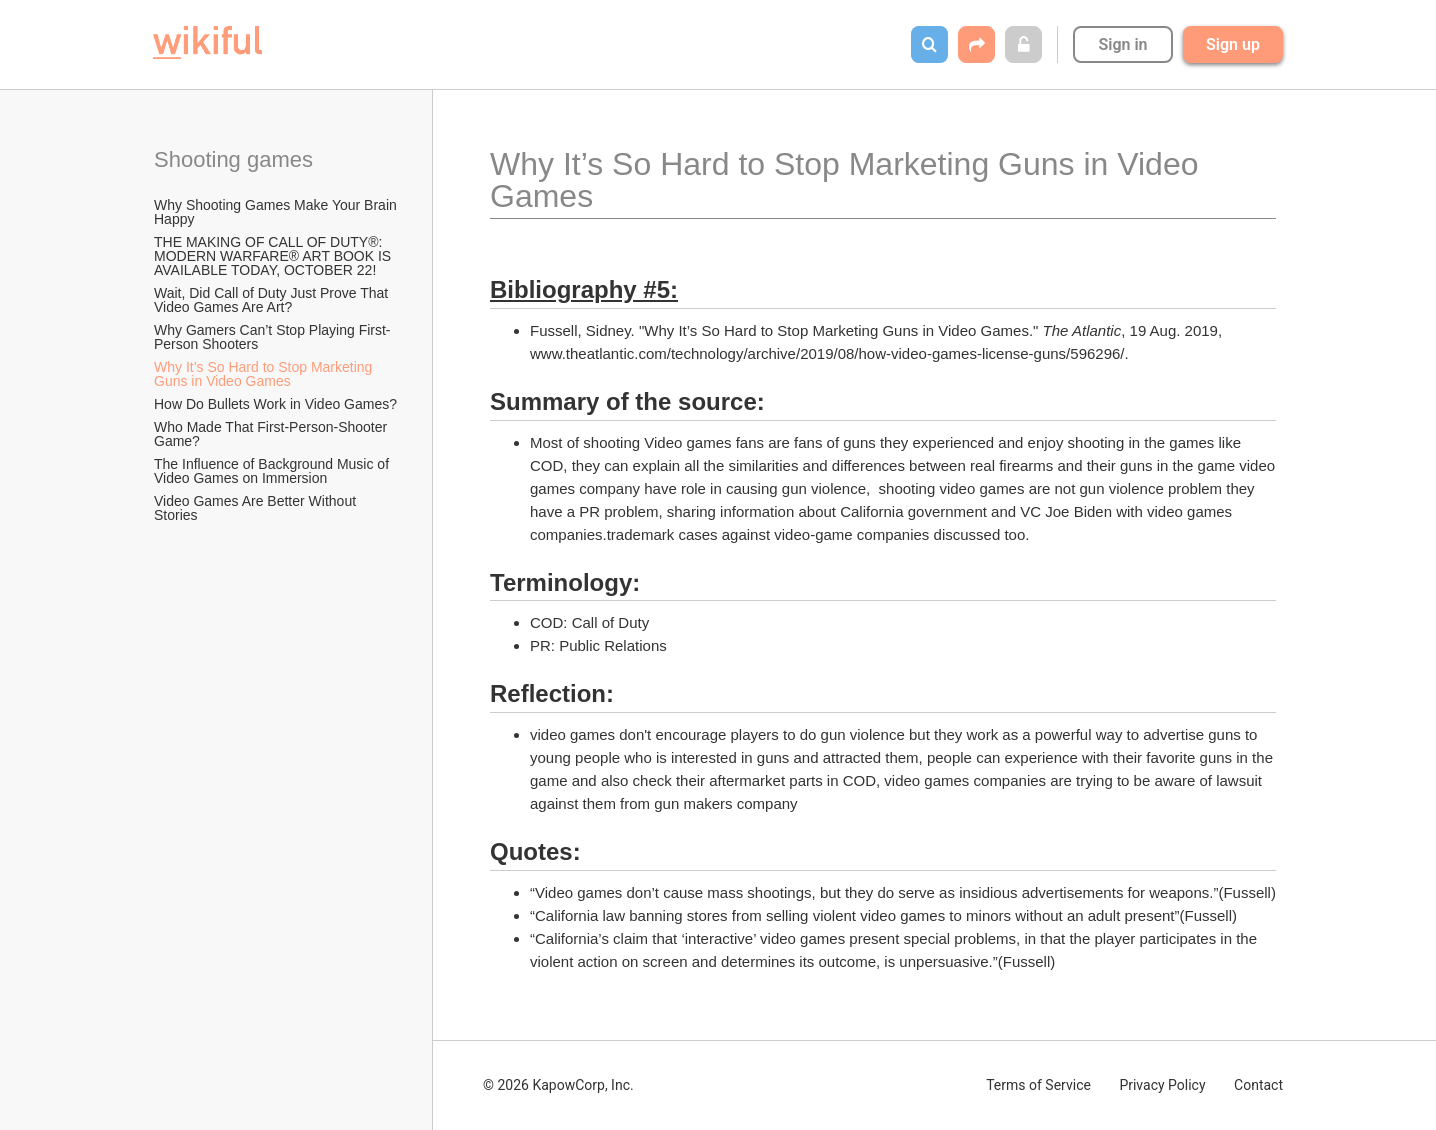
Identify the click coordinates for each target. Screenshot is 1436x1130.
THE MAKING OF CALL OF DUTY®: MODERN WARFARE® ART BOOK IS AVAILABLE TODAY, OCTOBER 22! (274, 256)
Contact (1258, 1085)
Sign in (1122, 44)
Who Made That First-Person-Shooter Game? (272, 434)
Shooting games (233, 159)
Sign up (1233, 44)
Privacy (1162, 1085)
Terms (1038, 1085)
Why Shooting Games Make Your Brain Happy (277, 212)
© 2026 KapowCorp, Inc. (558, 1085)
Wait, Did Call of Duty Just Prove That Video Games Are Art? (273, 300)
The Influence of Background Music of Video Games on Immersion (273, 471)
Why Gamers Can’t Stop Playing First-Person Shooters (272, 337)
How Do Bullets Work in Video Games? (275, 404)
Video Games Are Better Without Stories (257, 508)
